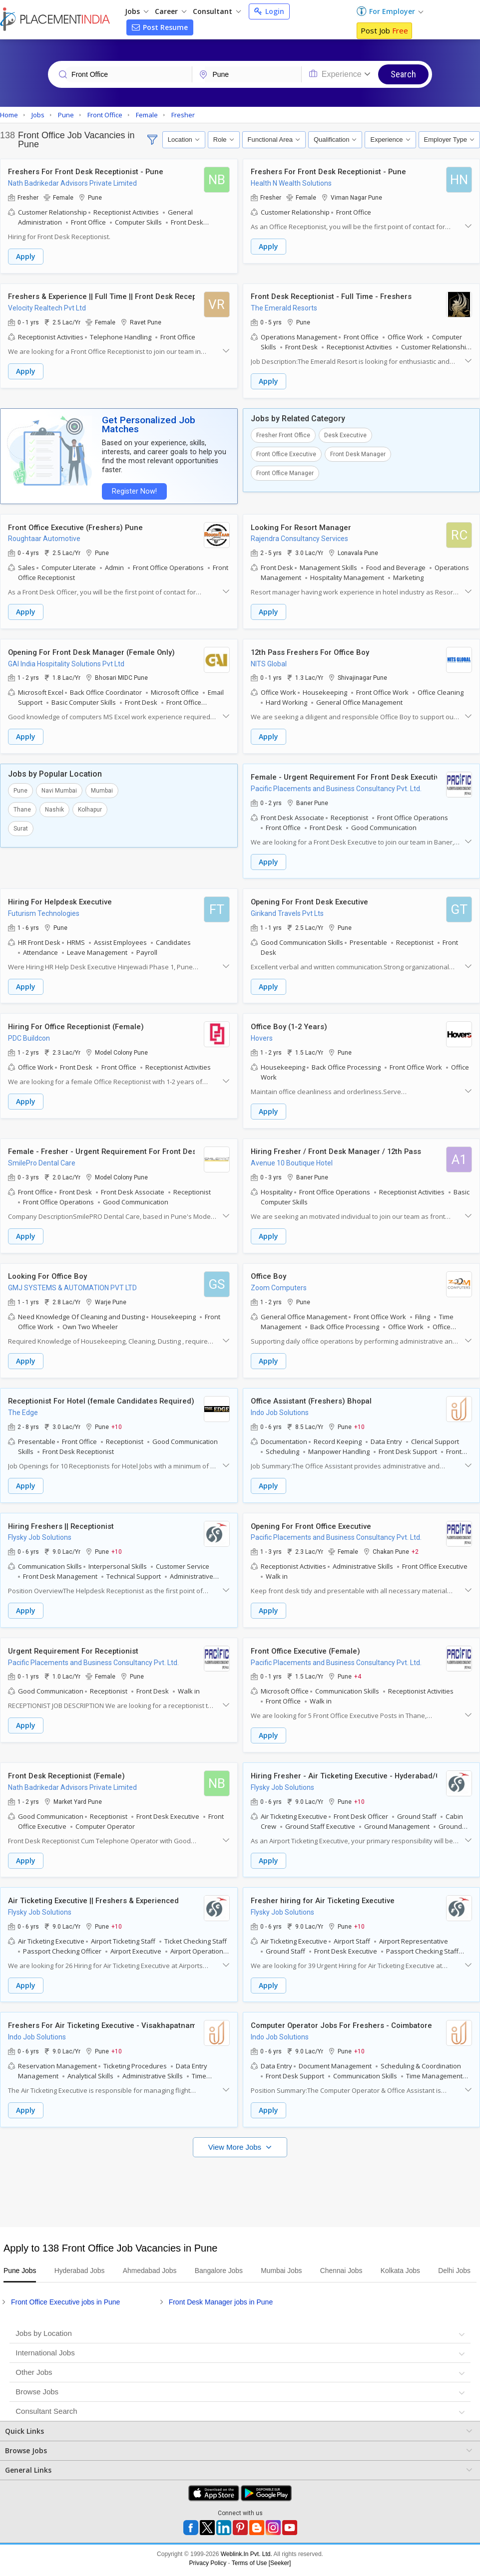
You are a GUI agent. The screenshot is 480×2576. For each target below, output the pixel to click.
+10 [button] (116, 1422)
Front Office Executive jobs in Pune (65, 2305)
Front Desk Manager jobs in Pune (221, 2305)
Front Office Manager (285, 472)
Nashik (54, 807)
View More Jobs (236, 2138)
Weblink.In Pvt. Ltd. (246, 2557)
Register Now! (132, 490)
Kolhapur (90, 807)
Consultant (217, 11)
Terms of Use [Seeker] (261, 2566)
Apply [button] (25, 257)
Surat (20, 826)
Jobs (136, 11)
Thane (22, 807)
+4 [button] (357, 1670)
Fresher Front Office (283, 434)
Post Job (384, 30)
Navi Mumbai (59, 788)
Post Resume (160, 27)
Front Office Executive (286, 453)
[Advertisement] (239, 2178)
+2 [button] (415, 1546)
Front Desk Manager (358, 453)
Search (403, 74)
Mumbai (102, 788)
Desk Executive (345, 434)
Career (170, 11)
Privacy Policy (208, 2566)
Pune (20, 788)
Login (269, 11)
